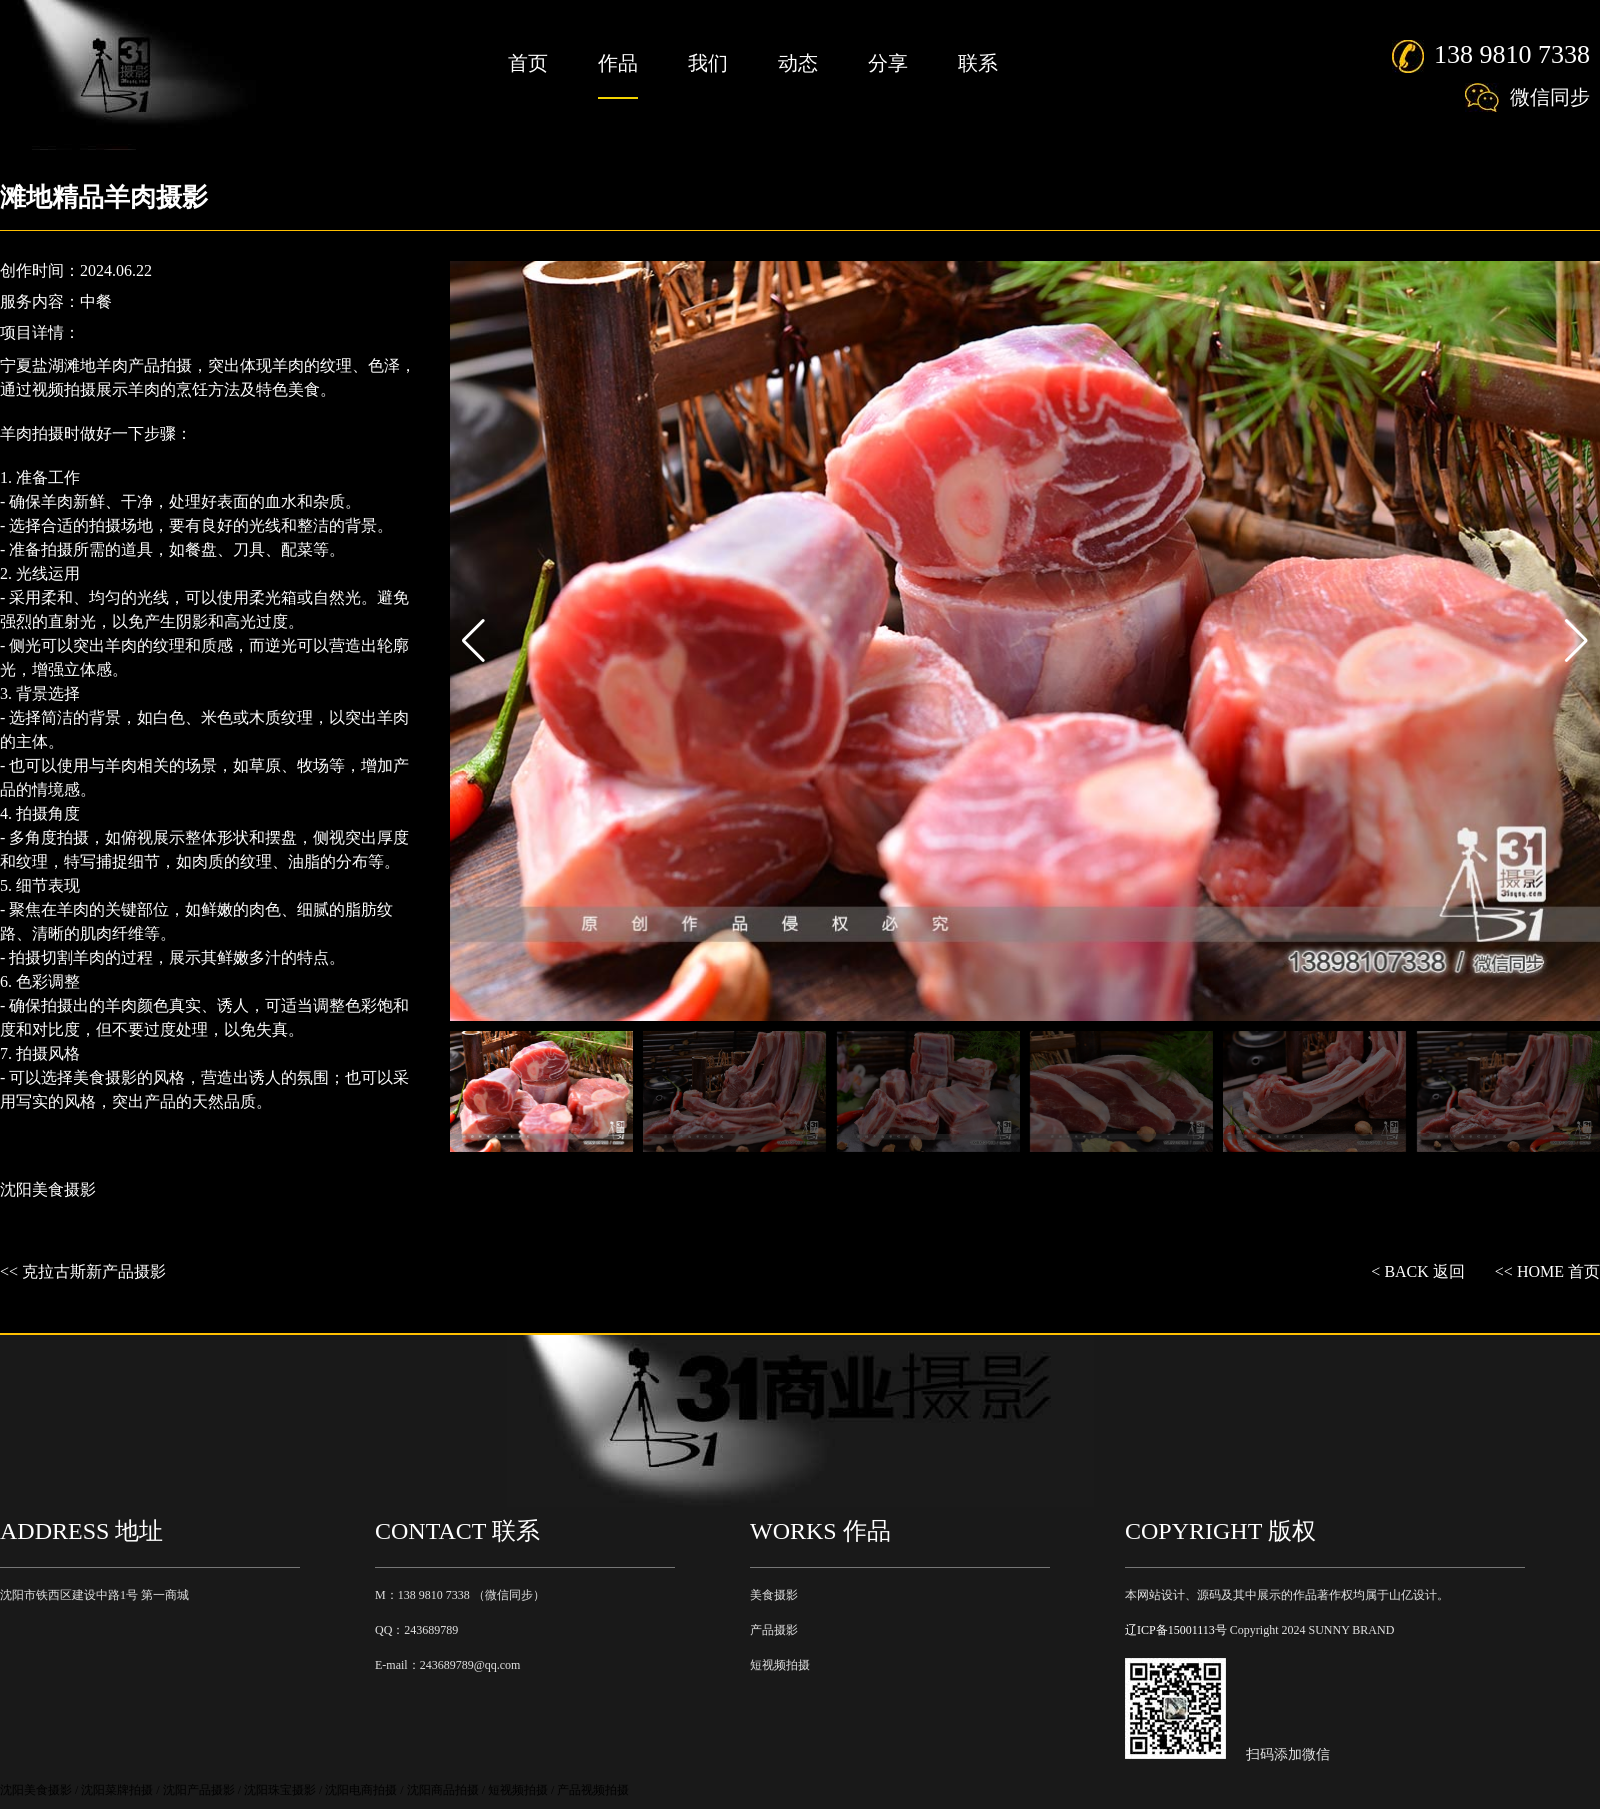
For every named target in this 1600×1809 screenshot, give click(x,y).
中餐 (96, 301)
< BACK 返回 (1417, 1271)
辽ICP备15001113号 (1176, 1630)
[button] (1576, 641)
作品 (618, 63)
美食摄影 (774, 1595)
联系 (978, 63)
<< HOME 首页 (1547, 1271)
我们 (708, 63)
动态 (798, 63)
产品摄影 (774, 1630)
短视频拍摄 (780, 1665)
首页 (528, 63)
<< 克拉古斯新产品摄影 (83, 1271)
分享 (888, 63)
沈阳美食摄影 (48, 1189)
